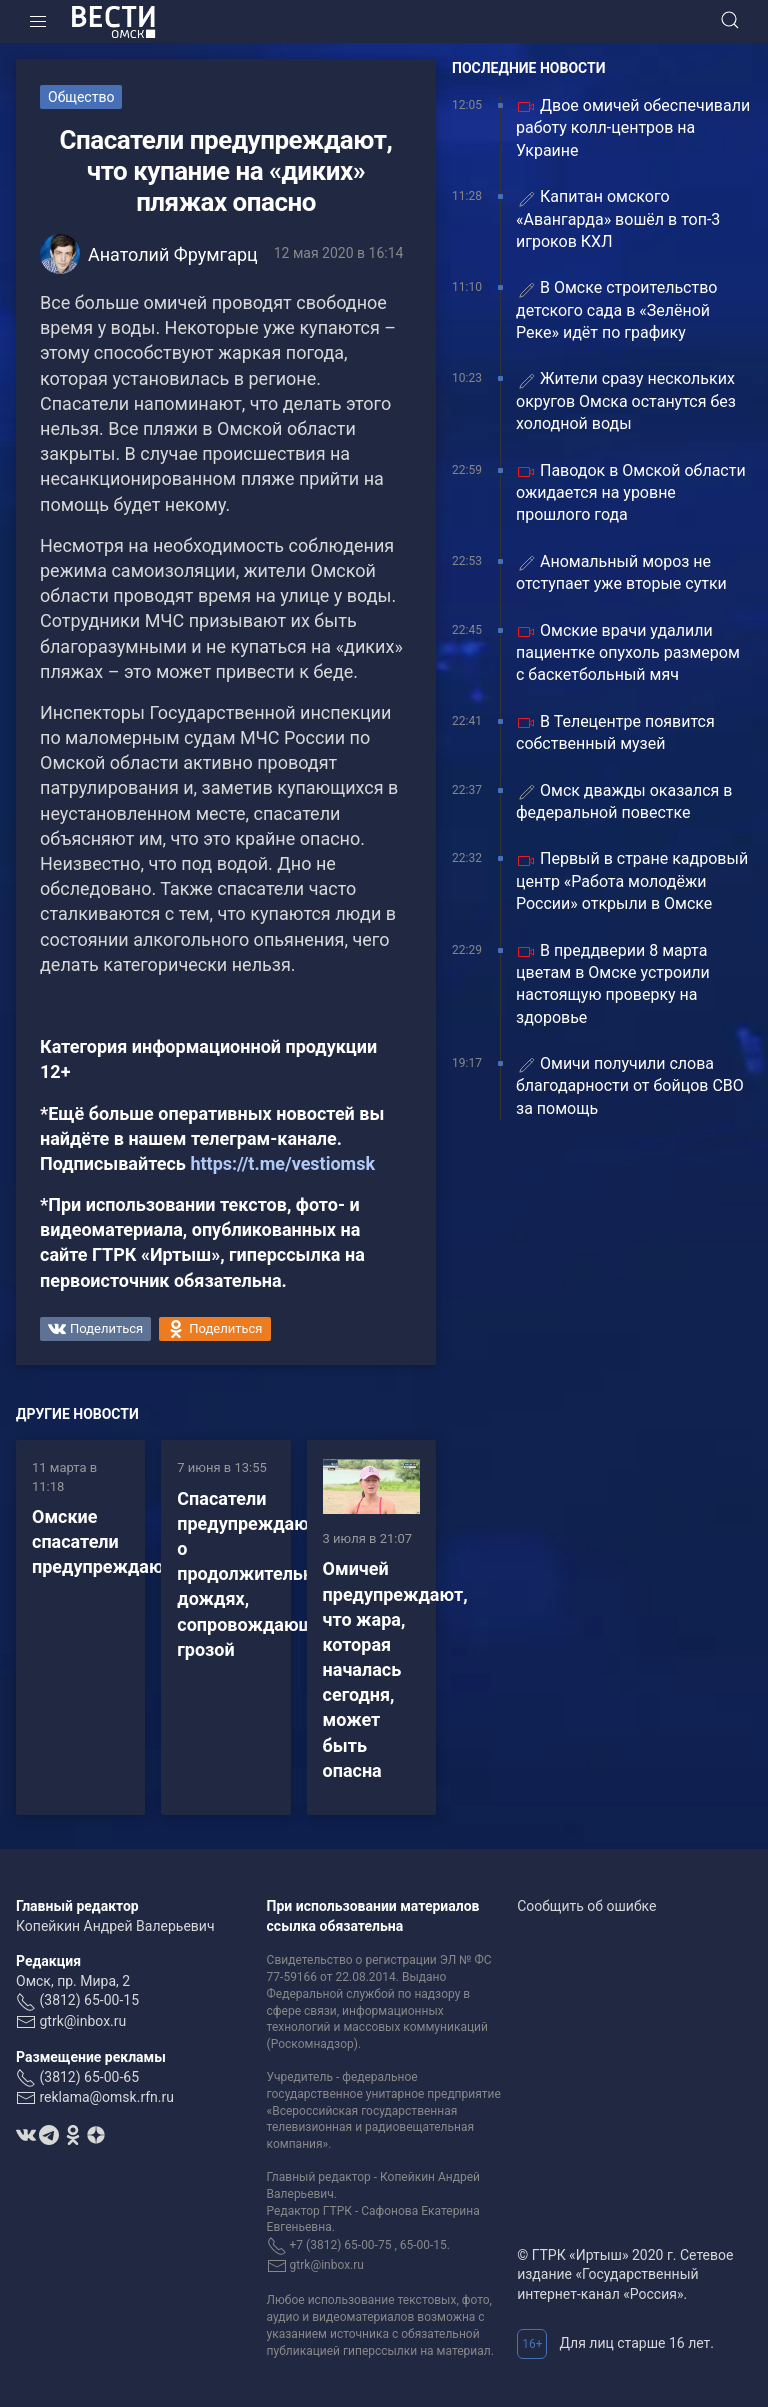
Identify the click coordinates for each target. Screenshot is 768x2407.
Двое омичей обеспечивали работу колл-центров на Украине (633, 128)
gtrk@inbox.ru (82, 2021)
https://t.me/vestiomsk (282, 1163)
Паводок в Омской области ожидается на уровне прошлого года (631, 493)
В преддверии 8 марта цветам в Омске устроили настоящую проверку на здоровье (613, 984)
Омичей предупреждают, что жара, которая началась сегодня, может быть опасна (395, 1669)
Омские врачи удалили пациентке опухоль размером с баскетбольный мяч (628, 653)
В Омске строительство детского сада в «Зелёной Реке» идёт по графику (616, 310)
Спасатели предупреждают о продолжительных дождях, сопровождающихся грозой (265, 1574)
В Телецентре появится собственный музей (615, 732)
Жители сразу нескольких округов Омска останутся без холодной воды (626, 401)
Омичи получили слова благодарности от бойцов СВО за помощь (630, 1086)
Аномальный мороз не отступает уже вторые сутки (621, 572)
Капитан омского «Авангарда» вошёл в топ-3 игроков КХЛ (618, 219)
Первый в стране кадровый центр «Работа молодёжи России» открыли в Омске (632, 881)
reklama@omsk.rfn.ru (106, 2097)
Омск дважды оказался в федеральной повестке (624, 801)
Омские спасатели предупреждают (102, 1541)
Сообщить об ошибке (586, 1906)
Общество (81, 97)
